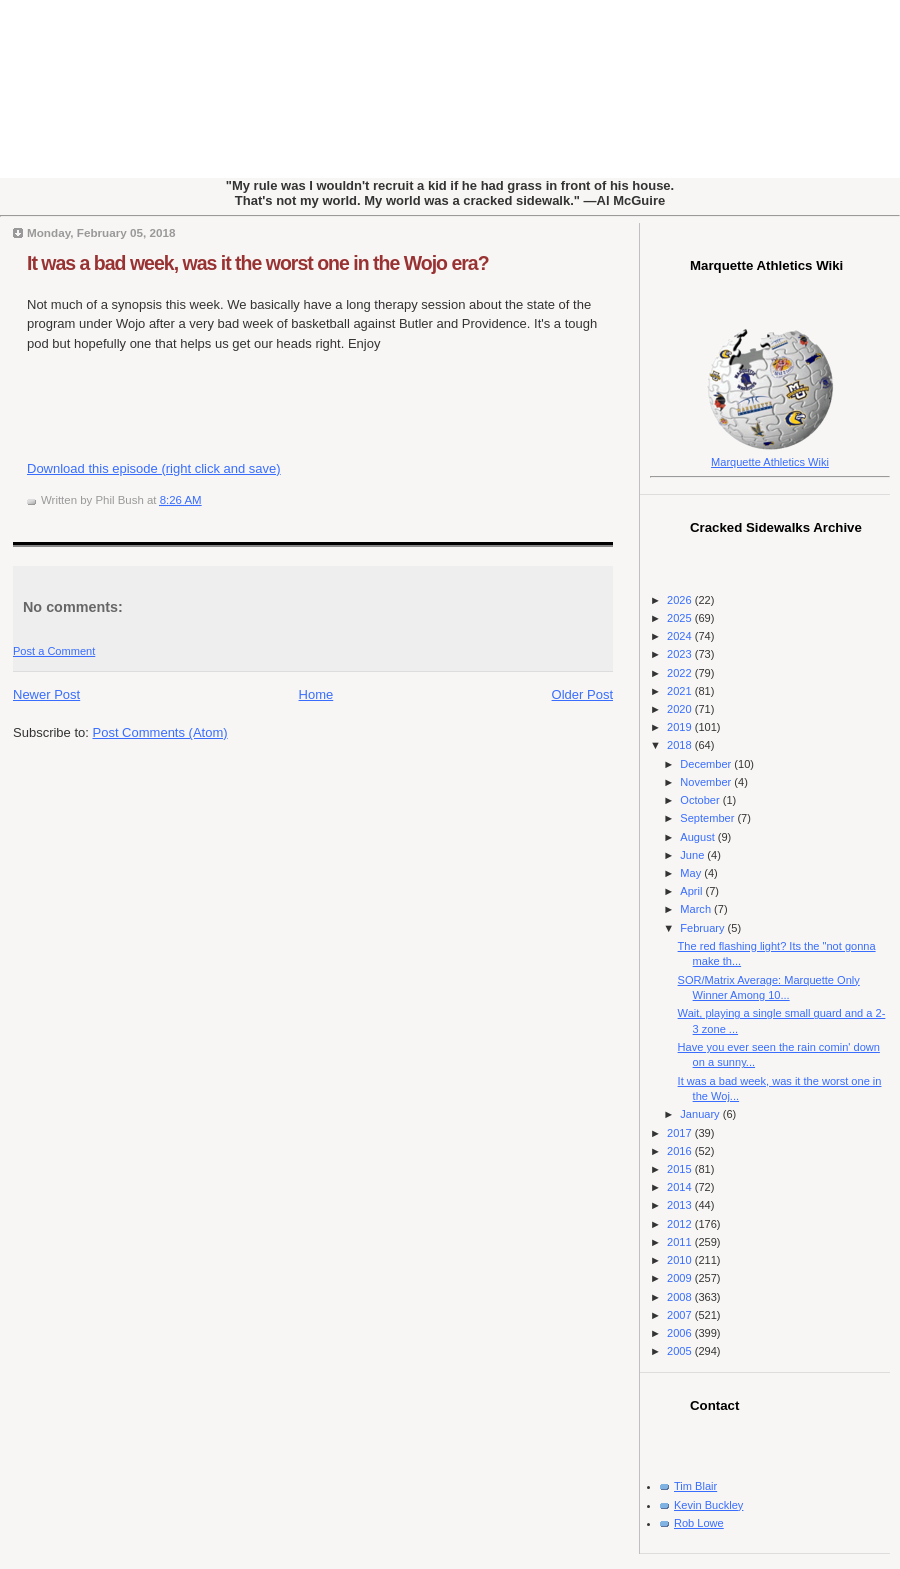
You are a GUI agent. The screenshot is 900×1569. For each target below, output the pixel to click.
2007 (681, 1315)
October (701, 800)
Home (316, 694)
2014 (681, 1187)
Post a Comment (54, 651)
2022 (681, 673)
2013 (681, 1205)
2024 (681, 636)
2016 (681, 1151)
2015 (681, 1169)
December (707, 764)
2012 (681, 1224)
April (692, 891)
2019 (681, 727)
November (707, 782)
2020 (681, 709)
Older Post (582, 694)
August (698, 837)
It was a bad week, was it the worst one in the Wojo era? (258, 263)
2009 (681, 1278)
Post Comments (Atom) (160, 732)
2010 (681, 1260)
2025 (681, 618)
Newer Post (46, 694)
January (701, 1114)
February (703, 928)
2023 (681, 654)
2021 (681, 691)
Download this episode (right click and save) (154, 468)
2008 (681, 1297)
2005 (681, 1351)
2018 (681, 745)
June (693, 855)
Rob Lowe (699, 1523)
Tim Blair (695, 1486)
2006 (681, 1333)
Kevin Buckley (708, 1505)
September (708, 818)
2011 (681, 1242)
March (697, 909)
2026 (681, 600)
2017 (681, 1133)
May (692, 873)
